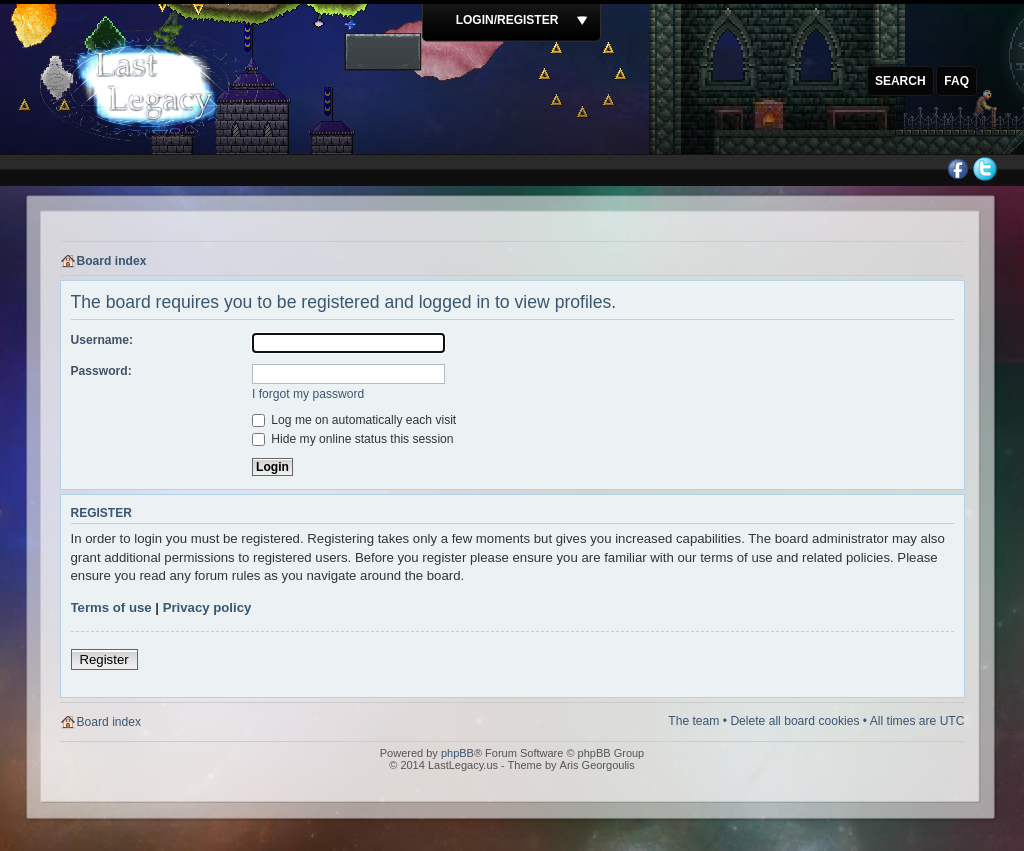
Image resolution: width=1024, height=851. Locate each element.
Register (104, 659)
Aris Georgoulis (597, 765)
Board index (112, 261)
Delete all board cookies (794, 721)
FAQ (956, 81)
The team (693, 721)
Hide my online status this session (353, 439)
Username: (102, 340)
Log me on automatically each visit (354, 420)
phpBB (457, 753)
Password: (101, 371)
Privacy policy (207, 607)
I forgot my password (308, 394)
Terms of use (111, 607)
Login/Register (507, 20)
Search (900, 81)
